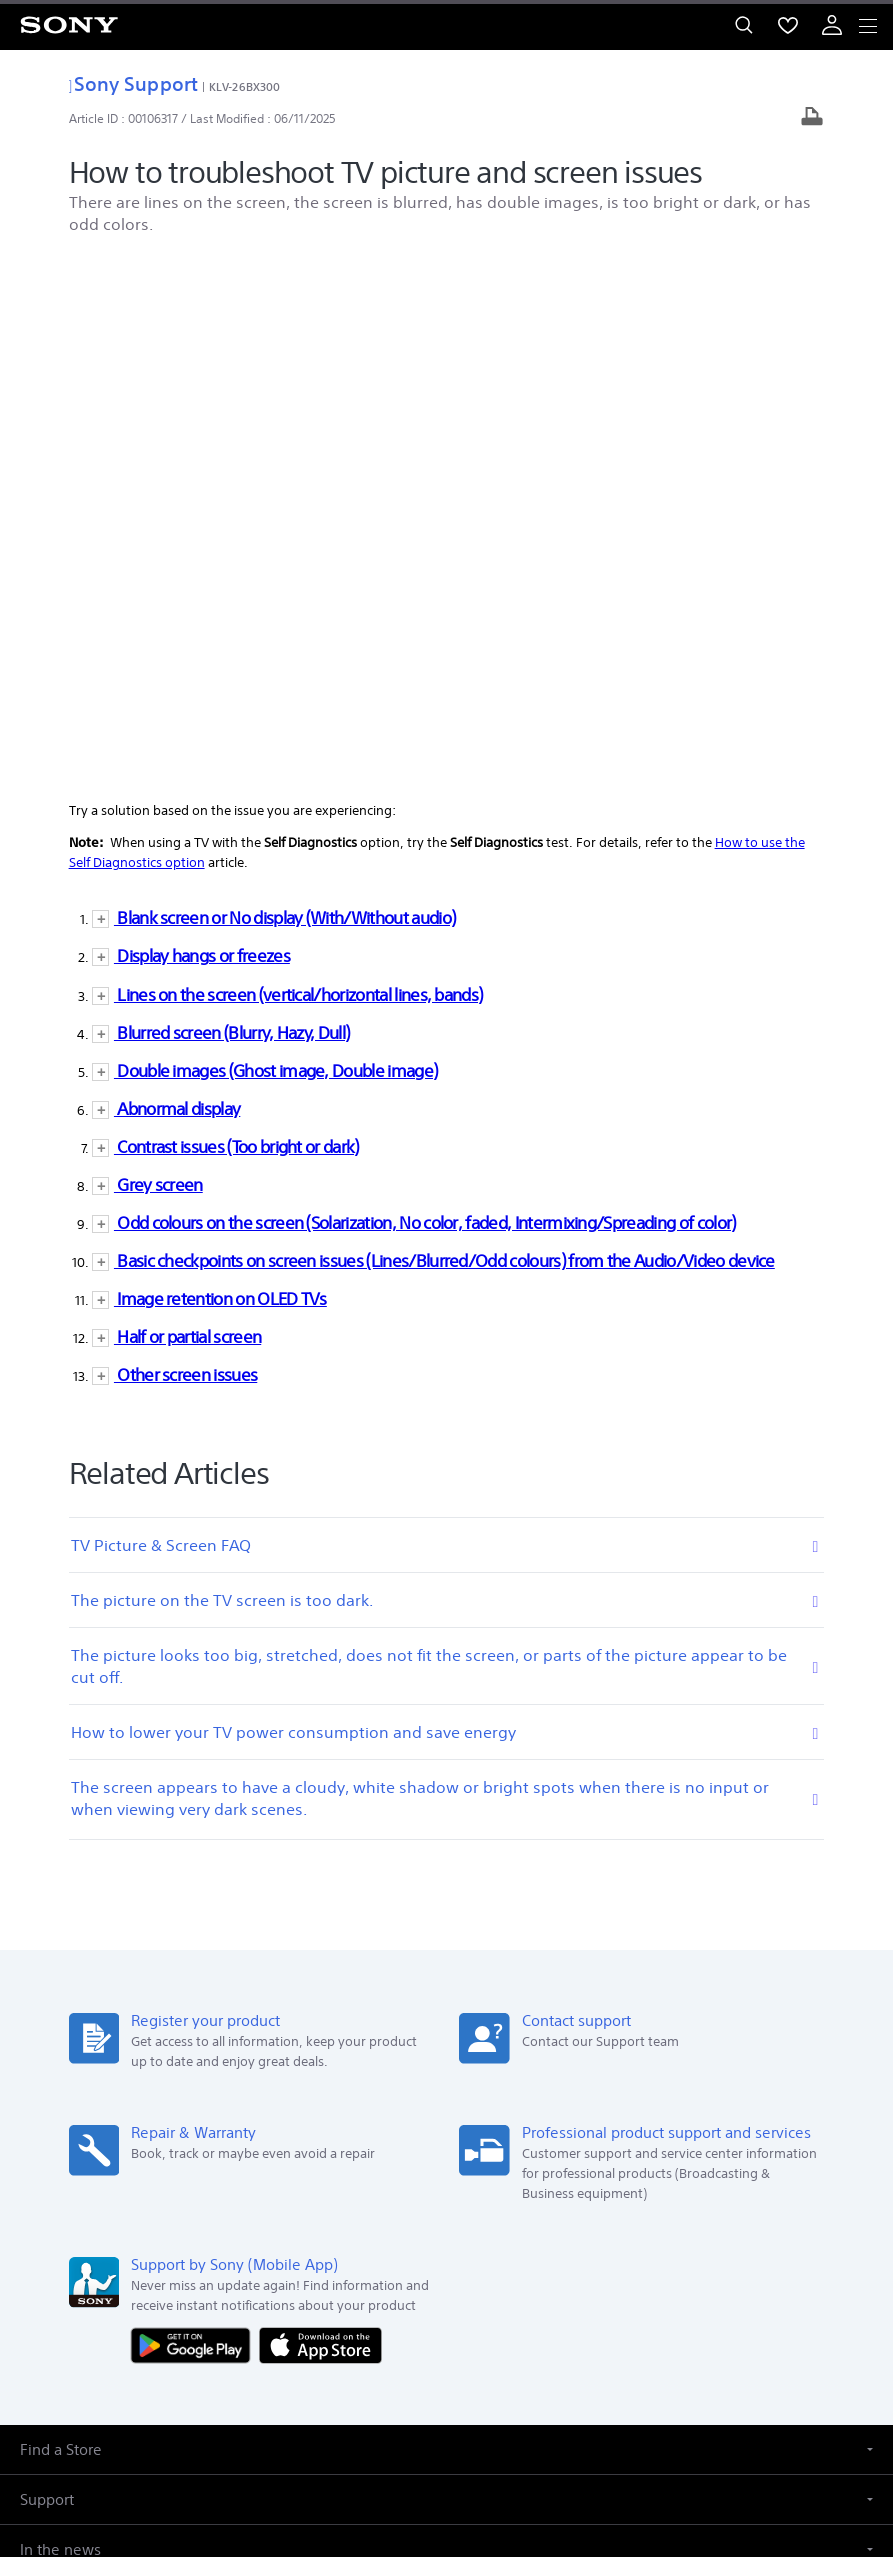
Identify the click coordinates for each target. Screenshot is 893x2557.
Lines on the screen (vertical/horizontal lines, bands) (298, 465)
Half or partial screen (187, 807)
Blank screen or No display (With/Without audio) (284, 389)
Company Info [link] (91, 2249)
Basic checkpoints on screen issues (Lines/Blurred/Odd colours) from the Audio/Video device (444, 731)
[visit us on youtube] (511, 2298)
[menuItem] (788, 25)
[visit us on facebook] (382, 2298)
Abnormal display (177, 579)
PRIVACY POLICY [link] (446, 2440)
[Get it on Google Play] (195, 1815)
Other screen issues (185, 846)
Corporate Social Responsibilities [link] (396, 2249)
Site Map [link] (818, 2249)
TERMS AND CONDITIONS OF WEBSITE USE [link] (447, 2415)
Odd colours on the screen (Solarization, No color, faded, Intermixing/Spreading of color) (425, 693)
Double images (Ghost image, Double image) (275, 541)
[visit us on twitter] (425, 2298)
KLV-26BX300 (244, 86)
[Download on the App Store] (320, 1815)
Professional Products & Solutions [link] (674, 2249)
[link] (44, 2149)
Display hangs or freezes (202, 427)
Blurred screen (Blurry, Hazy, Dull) (231, 503)
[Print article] (812, 118)
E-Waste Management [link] (216, 2249)
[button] (446, 1920)
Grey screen (158, 655)
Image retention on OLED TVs (220, 769)
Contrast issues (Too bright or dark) (236, 617)
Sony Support (133, 83)
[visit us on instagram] (468, 2298)
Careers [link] (533, 2249)
